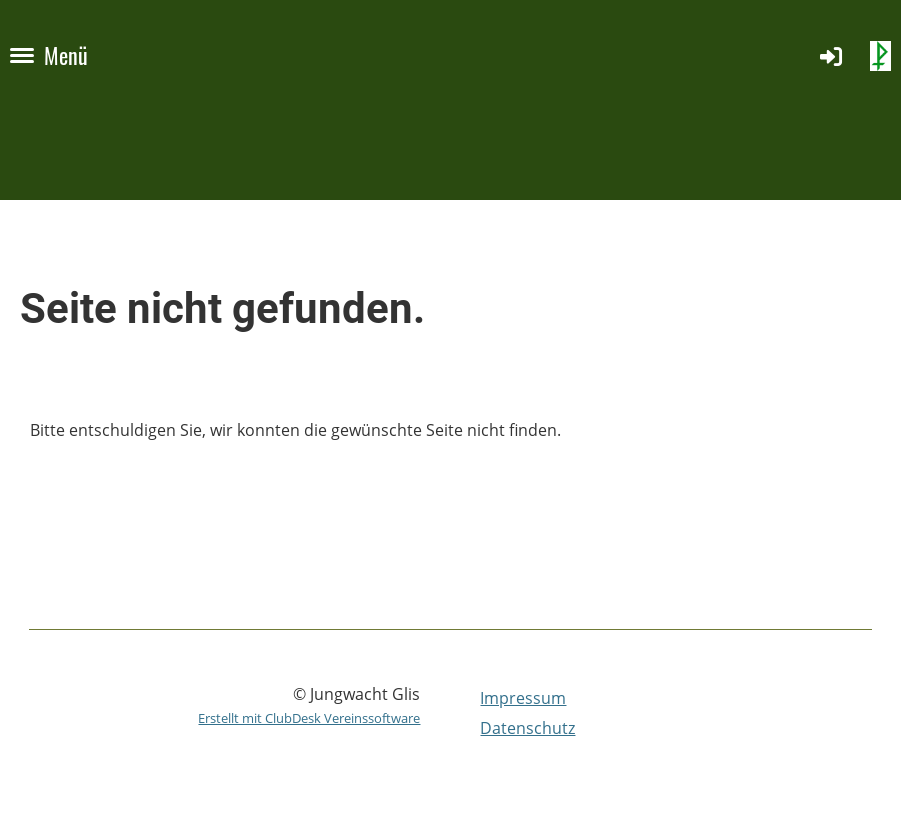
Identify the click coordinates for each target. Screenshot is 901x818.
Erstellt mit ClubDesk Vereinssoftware (309, 718)
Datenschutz (527, 728)
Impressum (523, 698)
